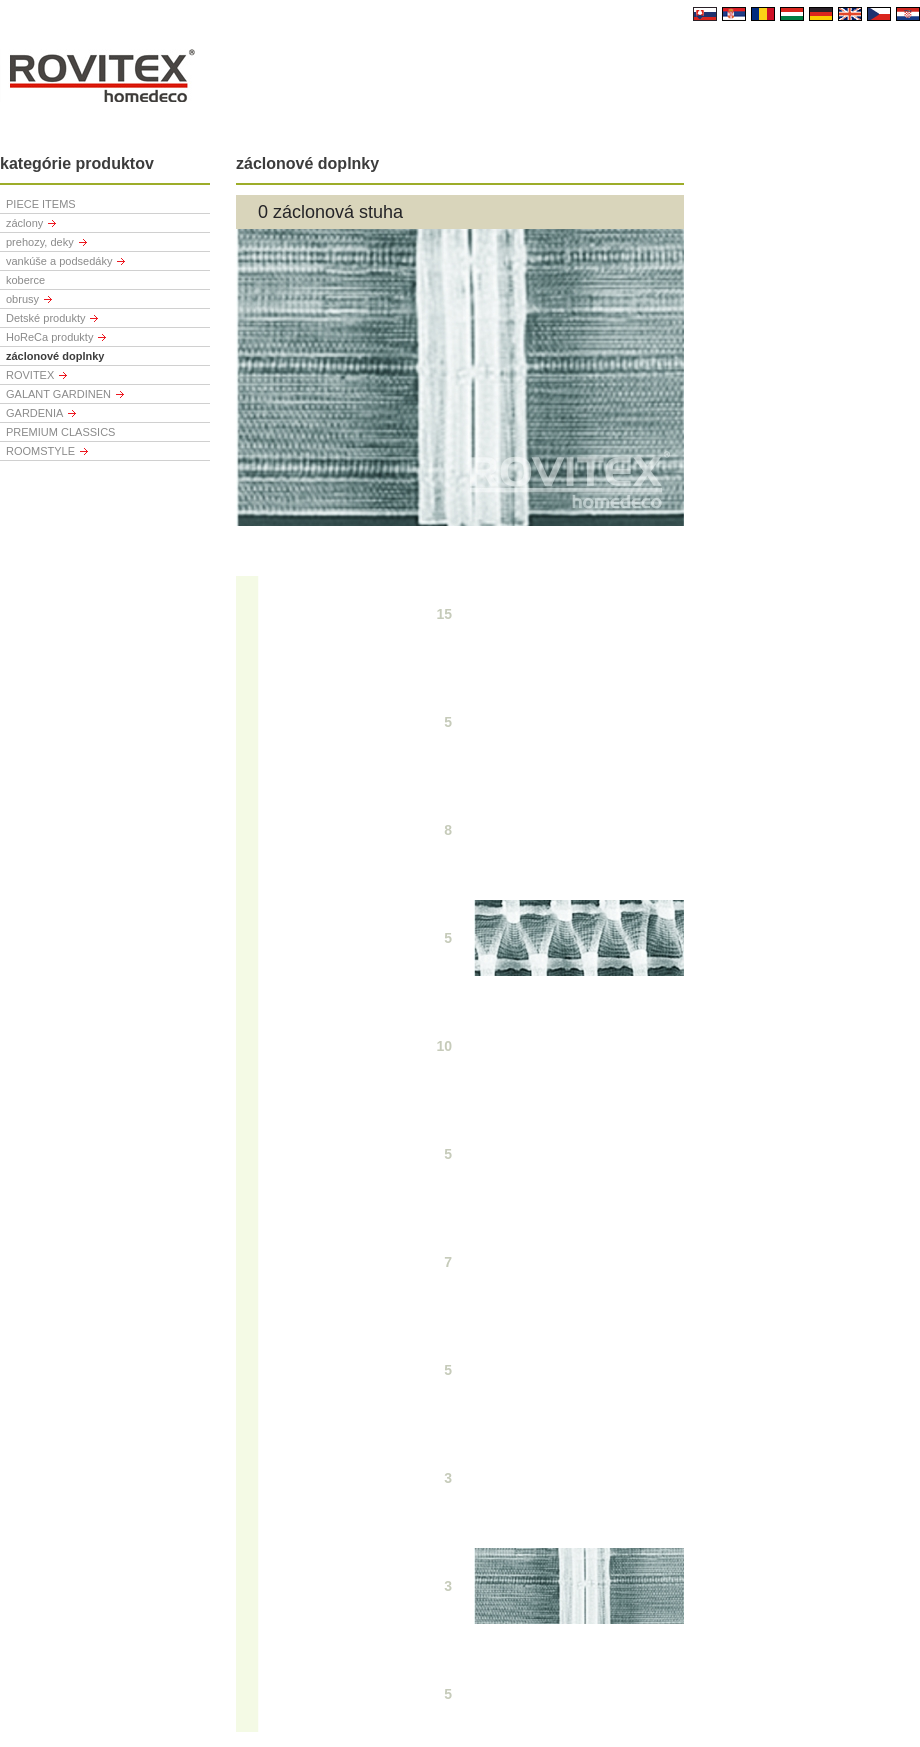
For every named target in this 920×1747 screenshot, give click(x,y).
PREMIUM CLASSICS (60, 432)
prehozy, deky (40, 242)
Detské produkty (45, 318)
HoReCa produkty (49, 337)
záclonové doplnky (55, 356)
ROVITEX (30, 375)
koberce (25, 280)
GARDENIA (34, 413)
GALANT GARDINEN (58, 394)
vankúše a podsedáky (59, 261)
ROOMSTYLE (40, 451)
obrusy (22, 299)
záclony (24, 223)
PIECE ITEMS (41, 204)
